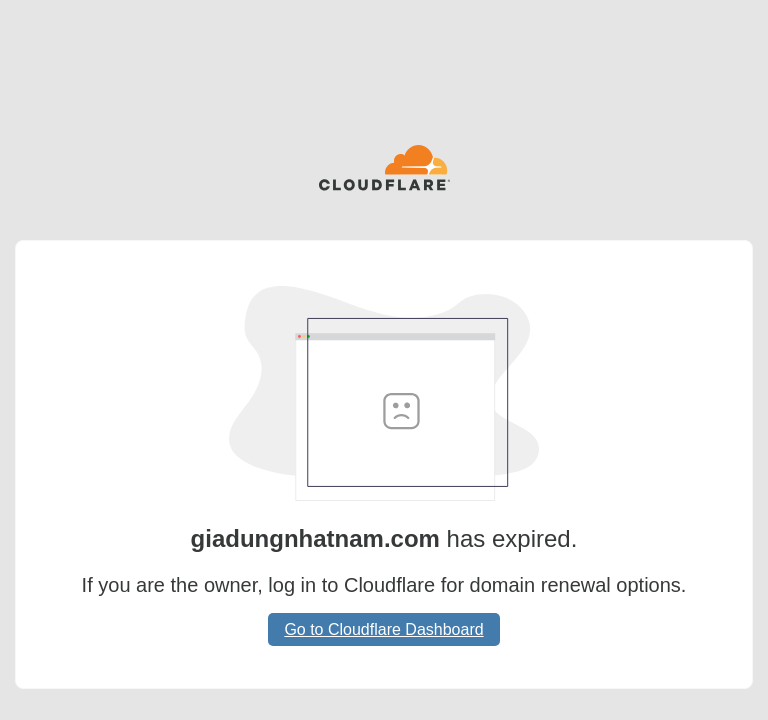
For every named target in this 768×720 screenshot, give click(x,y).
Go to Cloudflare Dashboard (383, 629)
